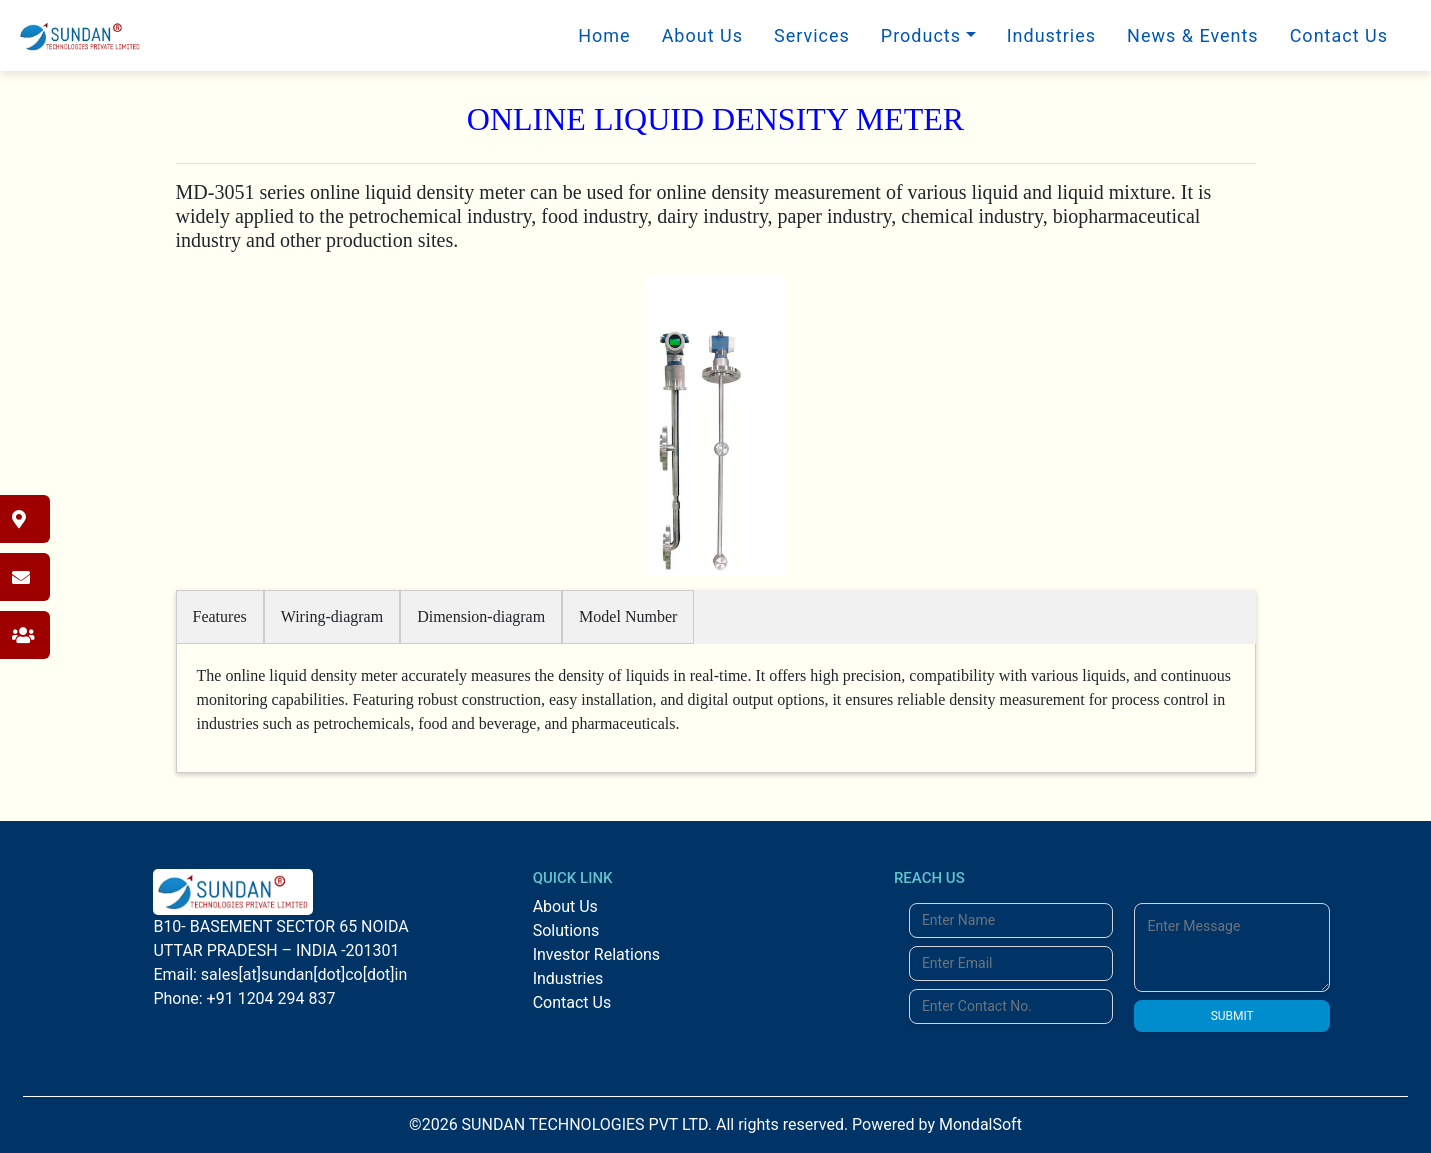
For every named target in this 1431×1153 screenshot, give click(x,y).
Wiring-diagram (332, 616)
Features (220, 616)
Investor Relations (596, 954)
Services (812, 35)
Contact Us (1339, 35)
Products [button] (921, 35)
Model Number (628, 616)
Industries (1051, 35)
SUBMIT (1232, 1016)
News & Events (1193, 35)
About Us (702, 35)
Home (604, 35)
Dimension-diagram (481, 616)
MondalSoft (980, 1124)
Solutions (566, 930)
